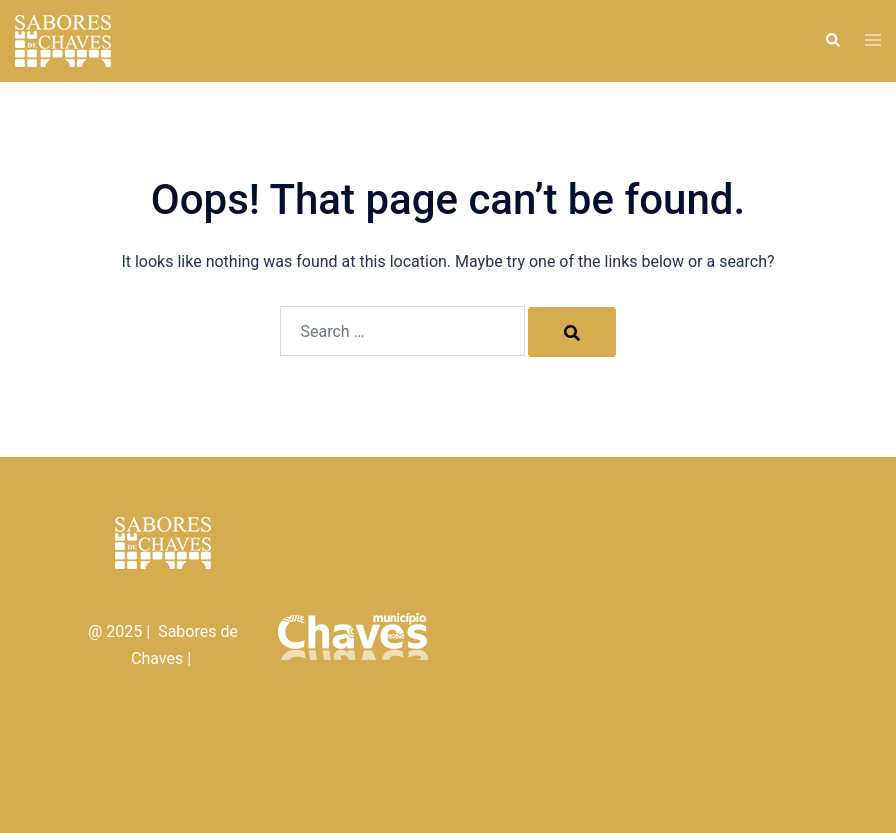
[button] (832, 41)
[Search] (572, 332)
